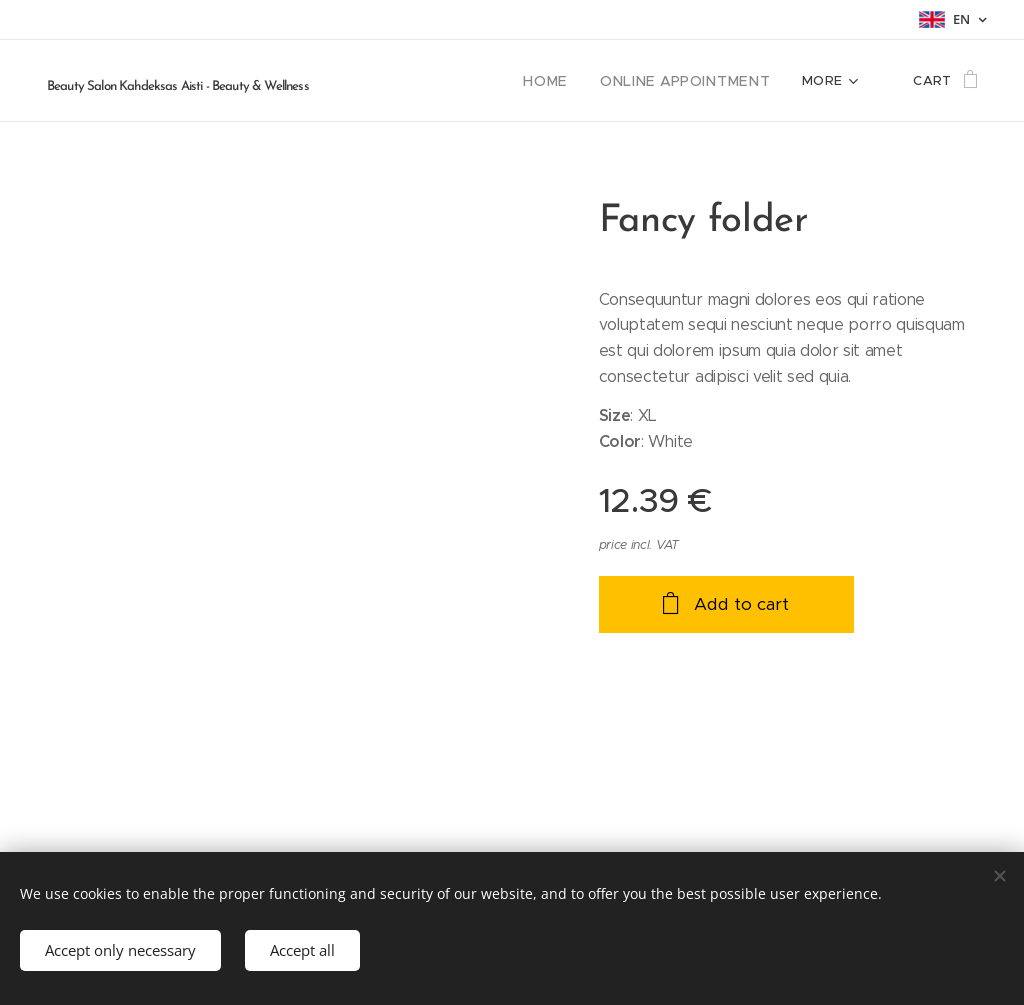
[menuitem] (569, 81)
